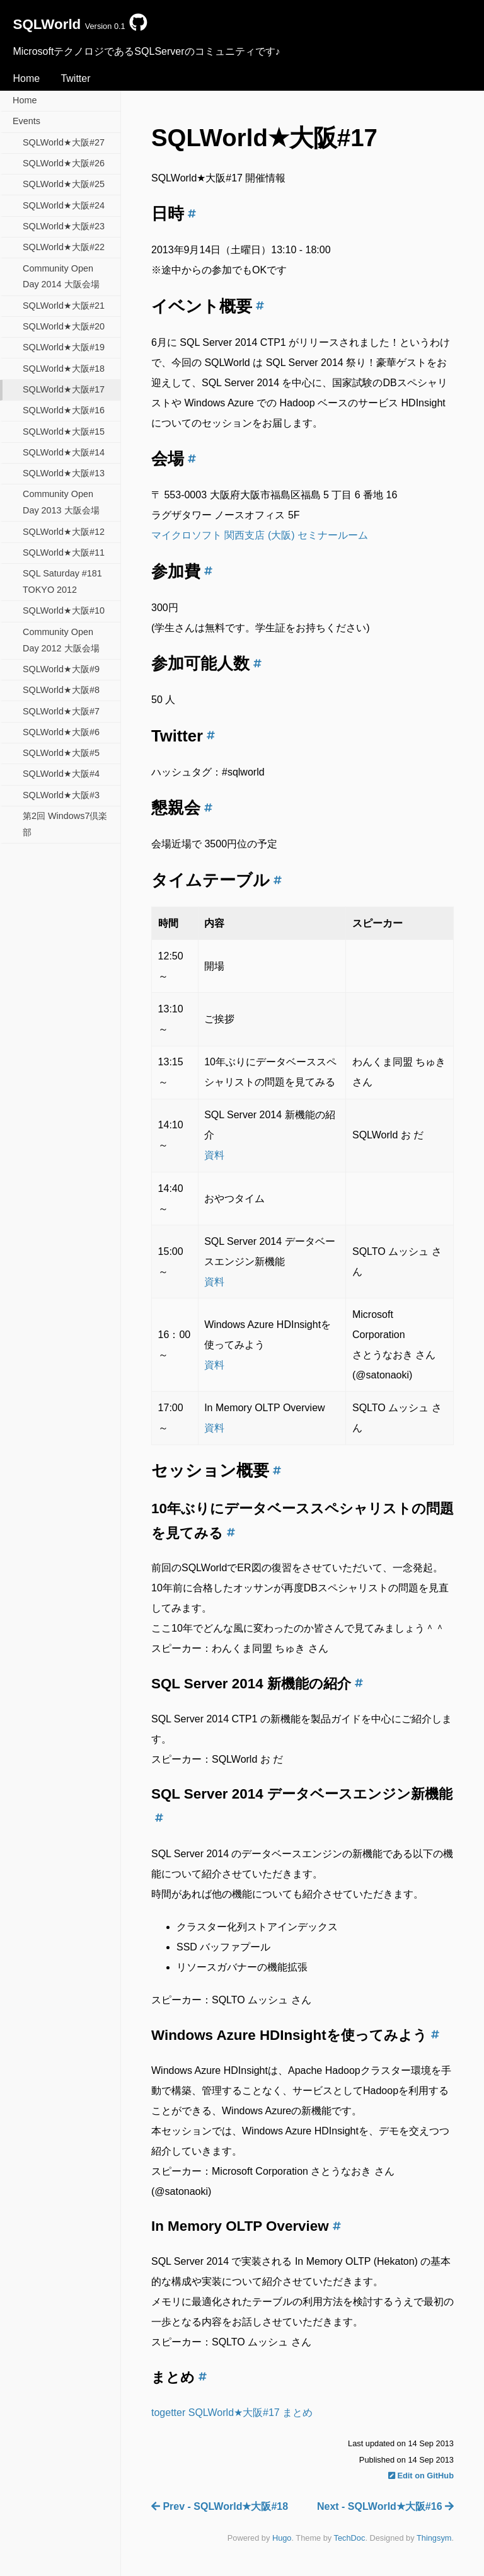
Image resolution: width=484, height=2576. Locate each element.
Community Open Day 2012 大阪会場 (61, 640)
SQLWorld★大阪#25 (64, 184)
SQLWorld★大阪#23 (64, 226)
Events (26, 121)
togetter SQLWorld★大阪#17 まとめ (232, 2412)
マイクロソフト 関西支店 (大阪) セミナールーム (259, 535)
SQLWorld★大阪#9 (61, 669)
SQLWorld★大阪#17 (64, 389)
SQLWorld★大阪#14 (64, 452)
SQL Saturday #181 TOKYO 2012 (62, 581)
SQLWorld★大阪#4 (61, 774)
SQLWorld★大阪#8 (61, 690)
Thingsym (434, 2538)
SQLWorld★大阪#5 (61, 753)
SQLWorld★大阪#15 (64, 431)
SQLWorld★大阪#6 (61, 732)
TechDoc (350, 2538)
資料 (214, 1155)
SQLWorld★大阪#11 (64, 552)
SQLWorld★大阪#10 (64, 610)
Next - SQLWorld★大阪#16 (385, 2506)
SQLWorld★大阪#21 (64, 306)
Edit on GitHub (421, 2475)
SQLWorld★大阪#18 (64, 369)
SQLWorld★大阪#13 (64, 473)
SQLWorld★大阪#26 (64, 163)
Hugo (282, 2538)
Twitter (75, 78)
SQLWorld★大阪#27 (64, 142)
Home (26, 78)
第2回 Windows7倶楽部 (65, 824)
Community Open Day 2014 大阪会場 (61, 276)
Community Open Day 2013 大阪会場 (61, 502)
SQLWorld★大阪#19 (64, 347)
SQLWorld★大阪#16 (64, 410)
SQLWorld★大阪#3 (61, 795)
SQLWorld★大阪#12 (64, 532)
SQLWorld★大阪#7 (61, 711)
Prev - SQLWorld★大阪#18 (219, 2506)
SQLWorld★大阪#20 (64, 326)
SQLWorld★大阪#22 (64, 247)
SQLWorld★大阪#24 (64, 205)
